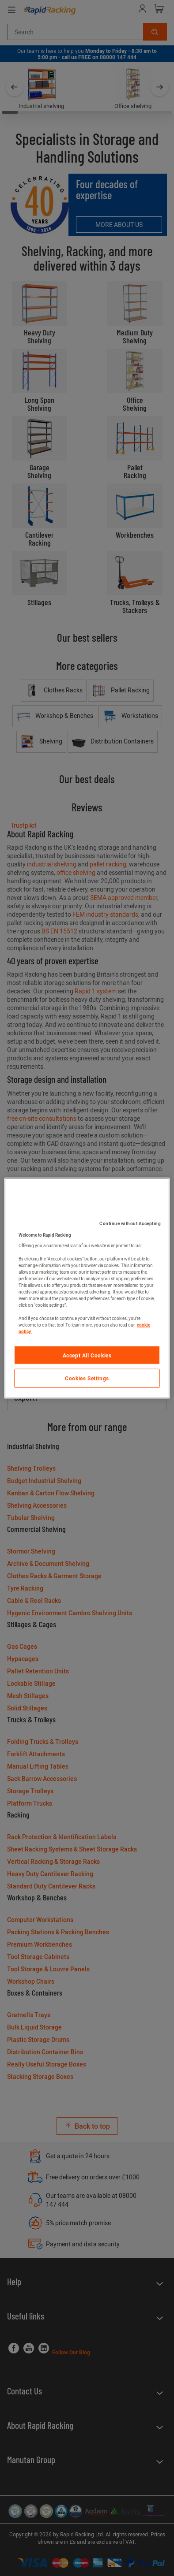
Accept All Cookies (87, 1354)
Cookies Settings (87, 1378)
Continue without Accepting (130, 1223)
